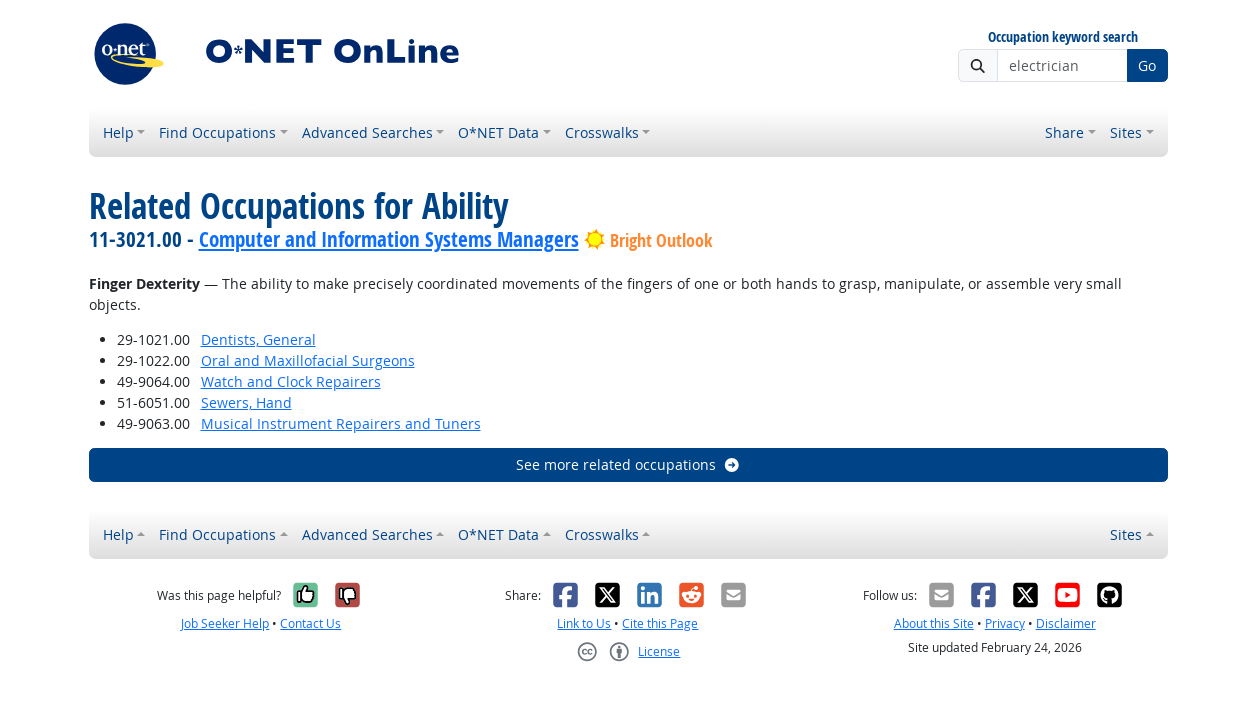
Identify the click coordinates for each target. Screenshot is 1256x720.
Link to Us (584, 623)
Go (1147, 65)
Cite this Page (660, 623)
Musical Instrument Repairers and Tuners (341, 423)
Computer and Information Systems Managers (389, 239)
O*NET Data (498, 132)
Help (118, 132)
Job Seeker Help (225, 623)
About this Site (934, 623)
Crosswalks (602, 132)
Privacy (1005, 623)
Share (1064, 132)
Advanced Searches (367, 132)
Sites (1126, 132)
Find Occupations (217, 132)
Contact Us (310, 623)
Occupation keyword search (1063, 37)
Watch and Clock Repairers (291, 381)
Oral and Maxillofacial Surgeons (308, 360)
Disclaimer (1066, 623)
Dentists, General (258, 339)
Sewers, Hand (246, 402)
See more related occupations (628, 464)
